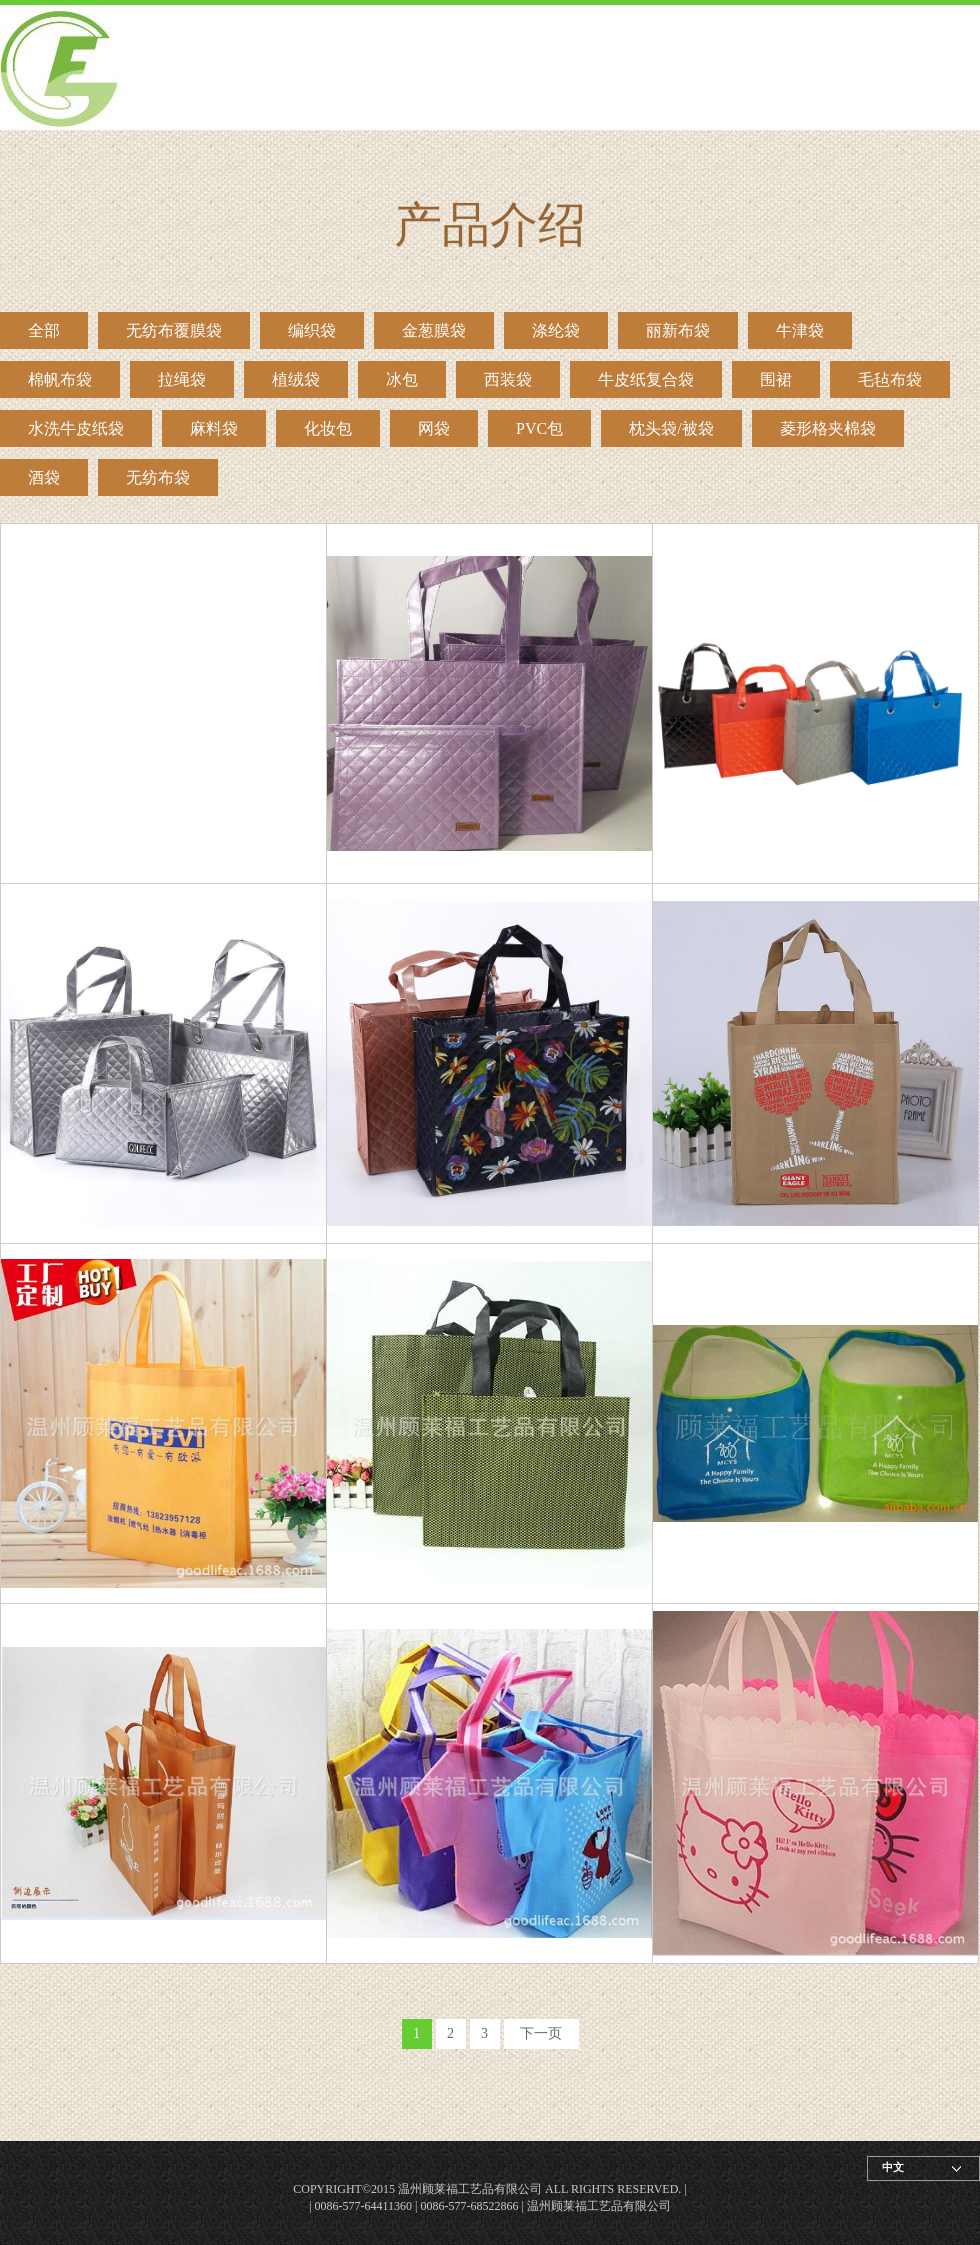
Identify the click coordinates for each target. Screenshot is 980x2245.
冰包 (402, 379)
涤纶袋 (556, 330)
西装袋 (508, 379)
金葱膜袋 (434, 330)
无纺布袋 (158, 477)
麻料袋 (214, 428)
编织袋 (312, 330)
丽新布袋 (678, 330)
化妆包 (328, 428)
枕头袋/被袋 (671, 428)
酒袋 (44, 477)
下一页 (541, 2033)
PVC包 (539, 428)
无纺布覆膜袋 (174, 330)
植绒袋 (296, 379)
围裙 (776, 379)
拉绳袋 (182, 379)
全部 (44, 330)
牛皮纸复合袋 (646, 379)
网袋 (434, 428)
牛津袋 (800, 330)
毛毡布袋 (890, 379)
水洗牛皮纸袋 (76, 428)
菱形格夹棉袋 (828, 428)
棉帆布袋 (60, 379)
